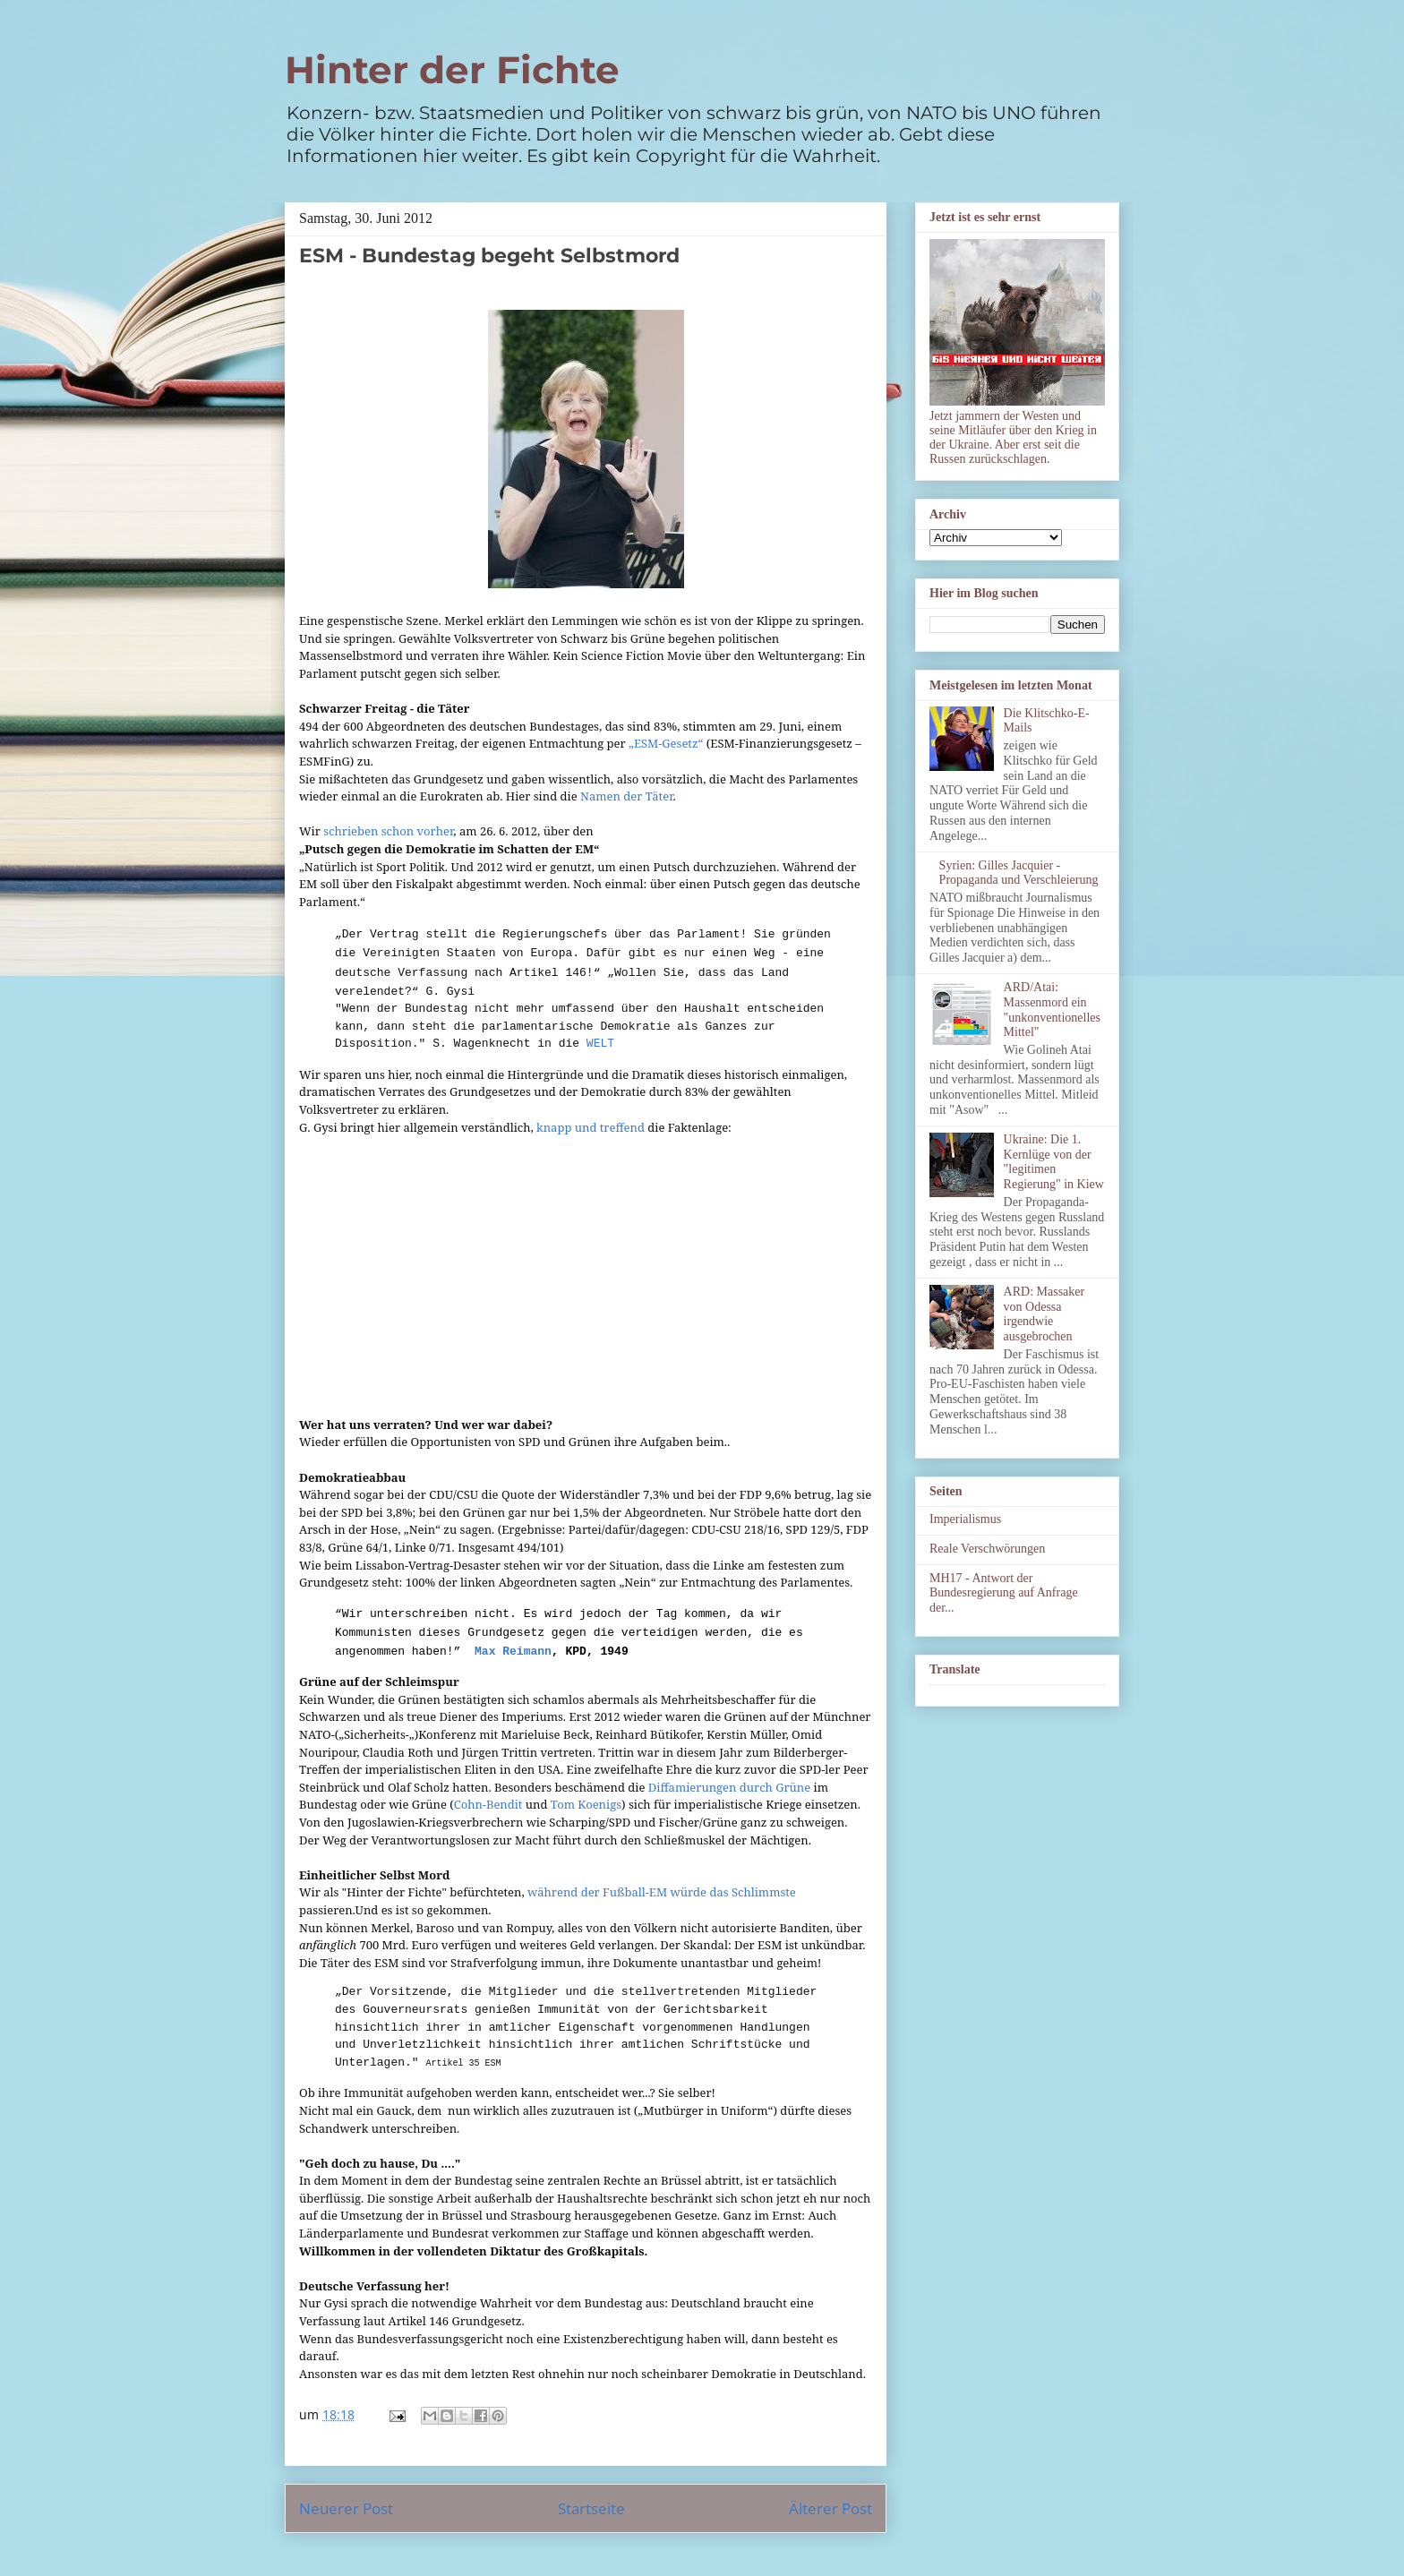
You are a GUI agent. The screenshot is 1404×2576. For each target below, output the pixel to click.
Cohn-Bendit (488, 1804)
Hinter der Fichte (452, 70)
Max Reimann (513, 1651)
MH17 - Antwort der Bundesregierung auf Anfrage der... (1003, 1593)
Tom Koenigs (586, 1804)
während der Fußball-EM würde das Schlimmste (661, 1892)
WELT (596, 1043)
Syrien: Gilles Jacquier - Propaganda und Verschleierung (1019, 873)
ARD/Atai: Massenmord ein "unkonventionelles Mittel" (1052, 1009)
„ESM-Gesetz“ (666, 743)
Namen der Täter (626, 796)
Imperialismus (965, 1519)
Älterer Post (830, 2508)
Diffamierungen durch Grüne (729, 1787)
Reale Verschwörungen (987, 1548)
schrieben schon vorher (388, 831)
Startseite (591, 2508)
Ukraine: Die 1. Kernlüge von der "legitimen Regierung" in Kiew (1054, 1162)
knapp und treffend (590, 1127)
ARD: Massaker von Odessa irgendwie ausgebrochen (1044, 1314)
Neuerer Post (346, 2508)
